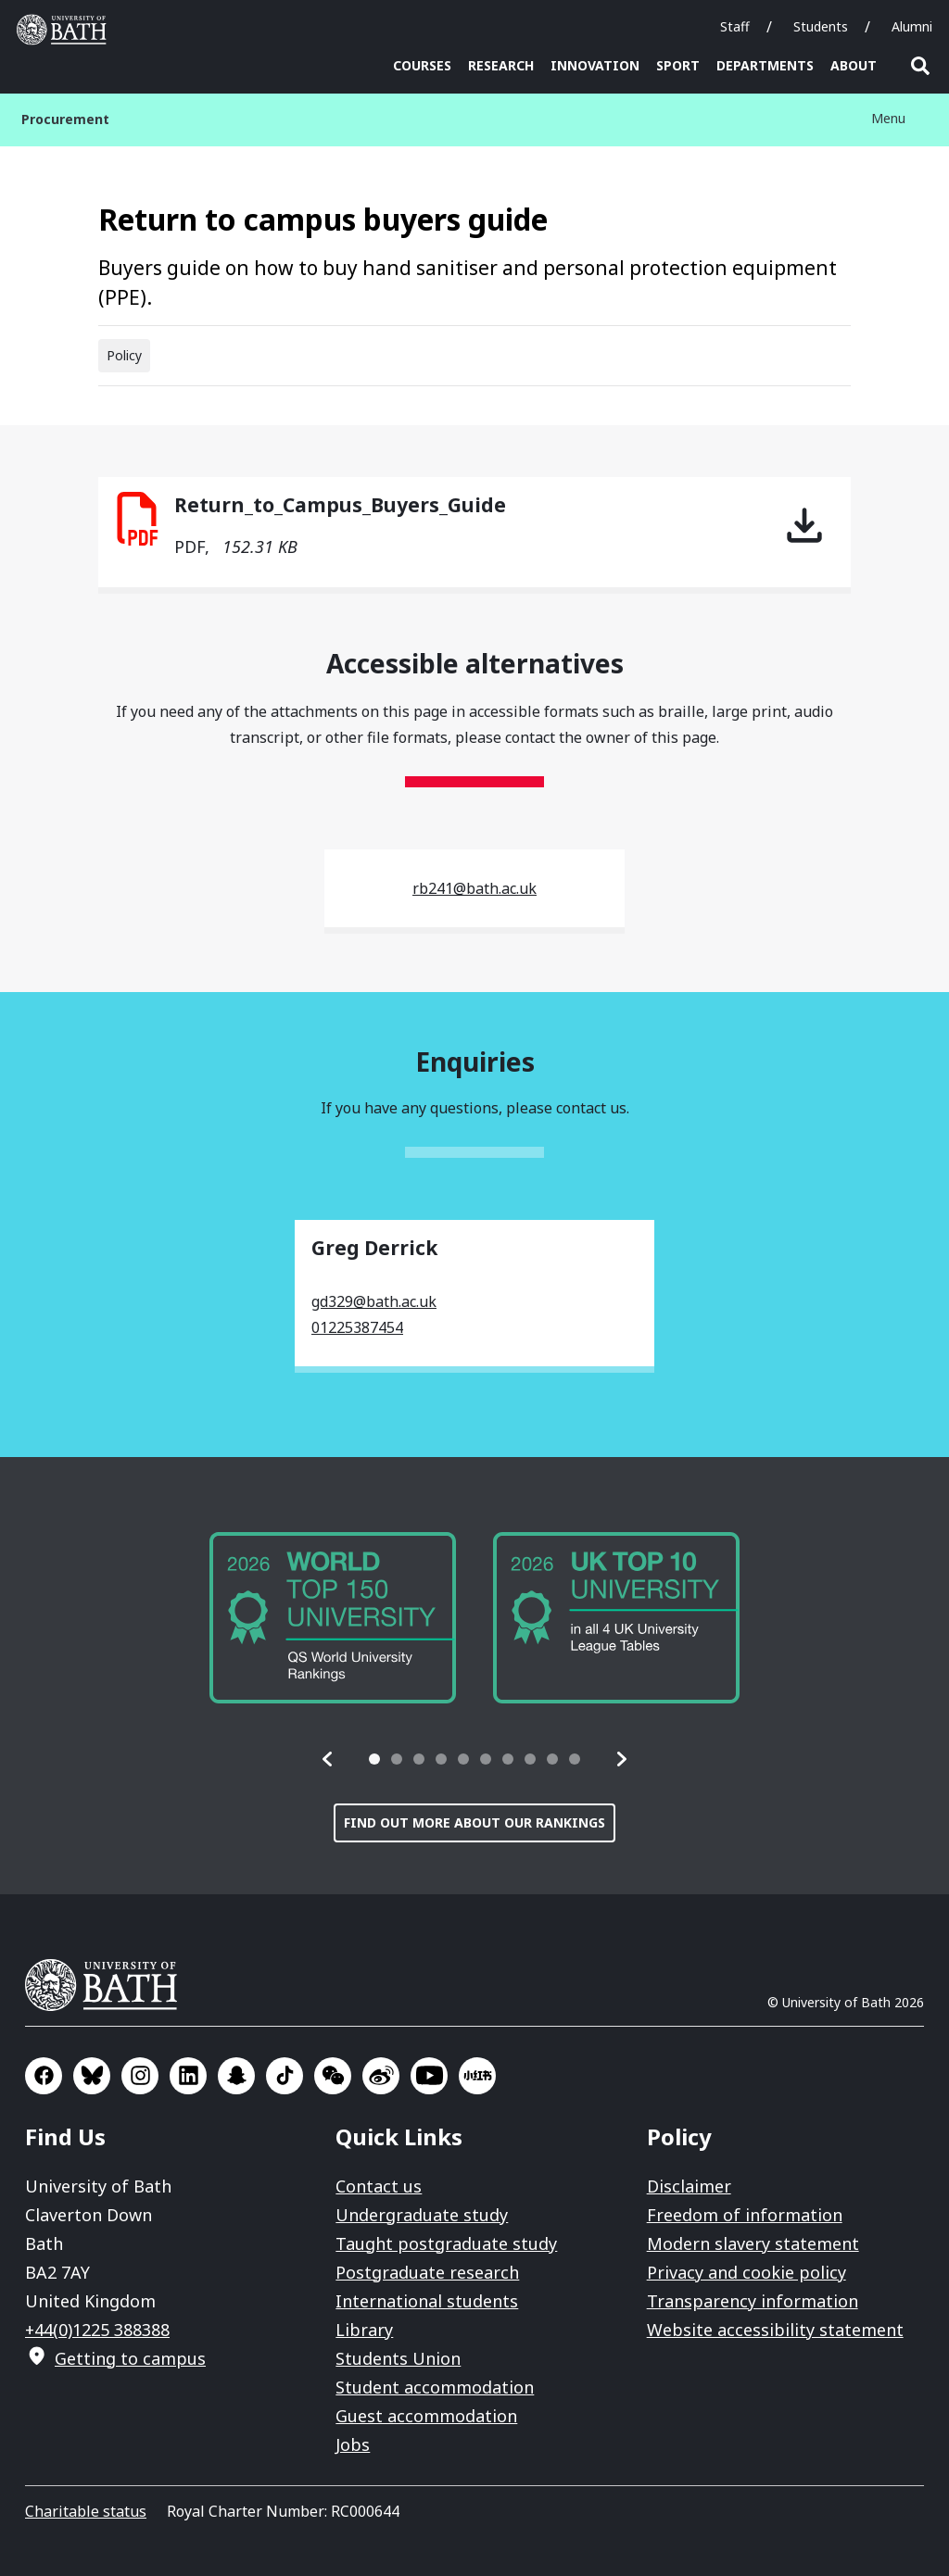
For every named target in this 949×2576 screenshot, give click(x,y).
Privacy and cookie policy (746, 2272)
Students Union (398, 2358)
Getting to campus (130, 2358)
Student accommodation (434, 2387)
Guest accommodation (426, 2416)
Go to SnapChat (236, 2075)
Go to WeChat (332, 2075)
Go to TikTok (284, 2075)
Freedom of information (744, 2215)
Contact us (378, 2186)
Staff (735, 26)
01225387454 (357, 1327)
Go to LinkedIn (188, 2075)
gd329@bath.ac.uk (374, 1301)
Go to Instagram (139, 2075)
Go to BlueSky (91, 2075)
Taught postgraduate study (446, 2243)
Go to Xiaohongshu (477, 2075)
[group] (332, 1617)
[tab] (374, 1759)
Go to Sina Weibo (380, 2075)
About (853, 65)
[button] (328, 1759)
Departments (765, 65)
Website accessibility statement (775, 2329)
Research (501, 65)
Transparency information (752, 2301)
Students (820, 26)
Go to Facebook (43, 2075)
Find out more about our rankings (474, 1822)
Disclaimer (689, 2186)
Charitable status (85, 2511)
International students (426, 2301)
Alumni (912, 26)
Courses (422, 65)
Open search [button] (920, 65)
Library (364, 2329)
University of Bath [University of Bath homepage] (66, 29)
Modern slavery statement (753, 2243)
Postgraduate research (427, 2272)
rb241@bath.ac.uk (474, 888)
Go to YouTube (429, 2075)
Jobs (352, 2444)
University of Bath (108, 1985)
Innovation (594, 65)
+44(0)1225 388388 (97, 2329)
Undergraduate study (421, 2215)
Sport (678, 65)
